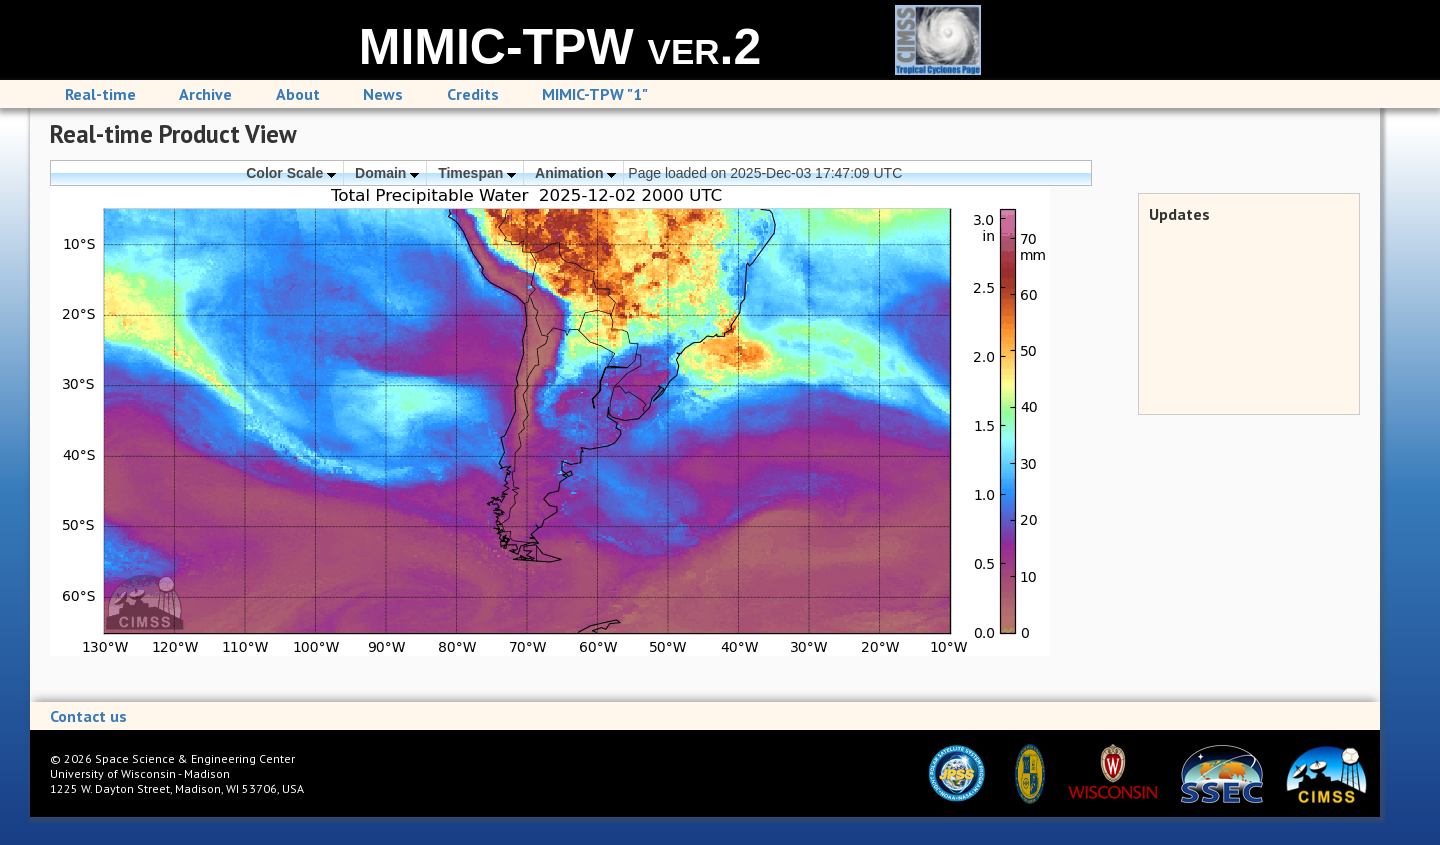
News (383, 94)
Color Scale (291, 173)
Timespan (477, 173)
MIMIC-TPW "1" (595, 94)
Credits (473, 94)
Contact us (88, 716)
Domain (387, 173)
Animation (575, 173)
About (298, 94)
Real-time (100, 94)
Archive (205, 94)
